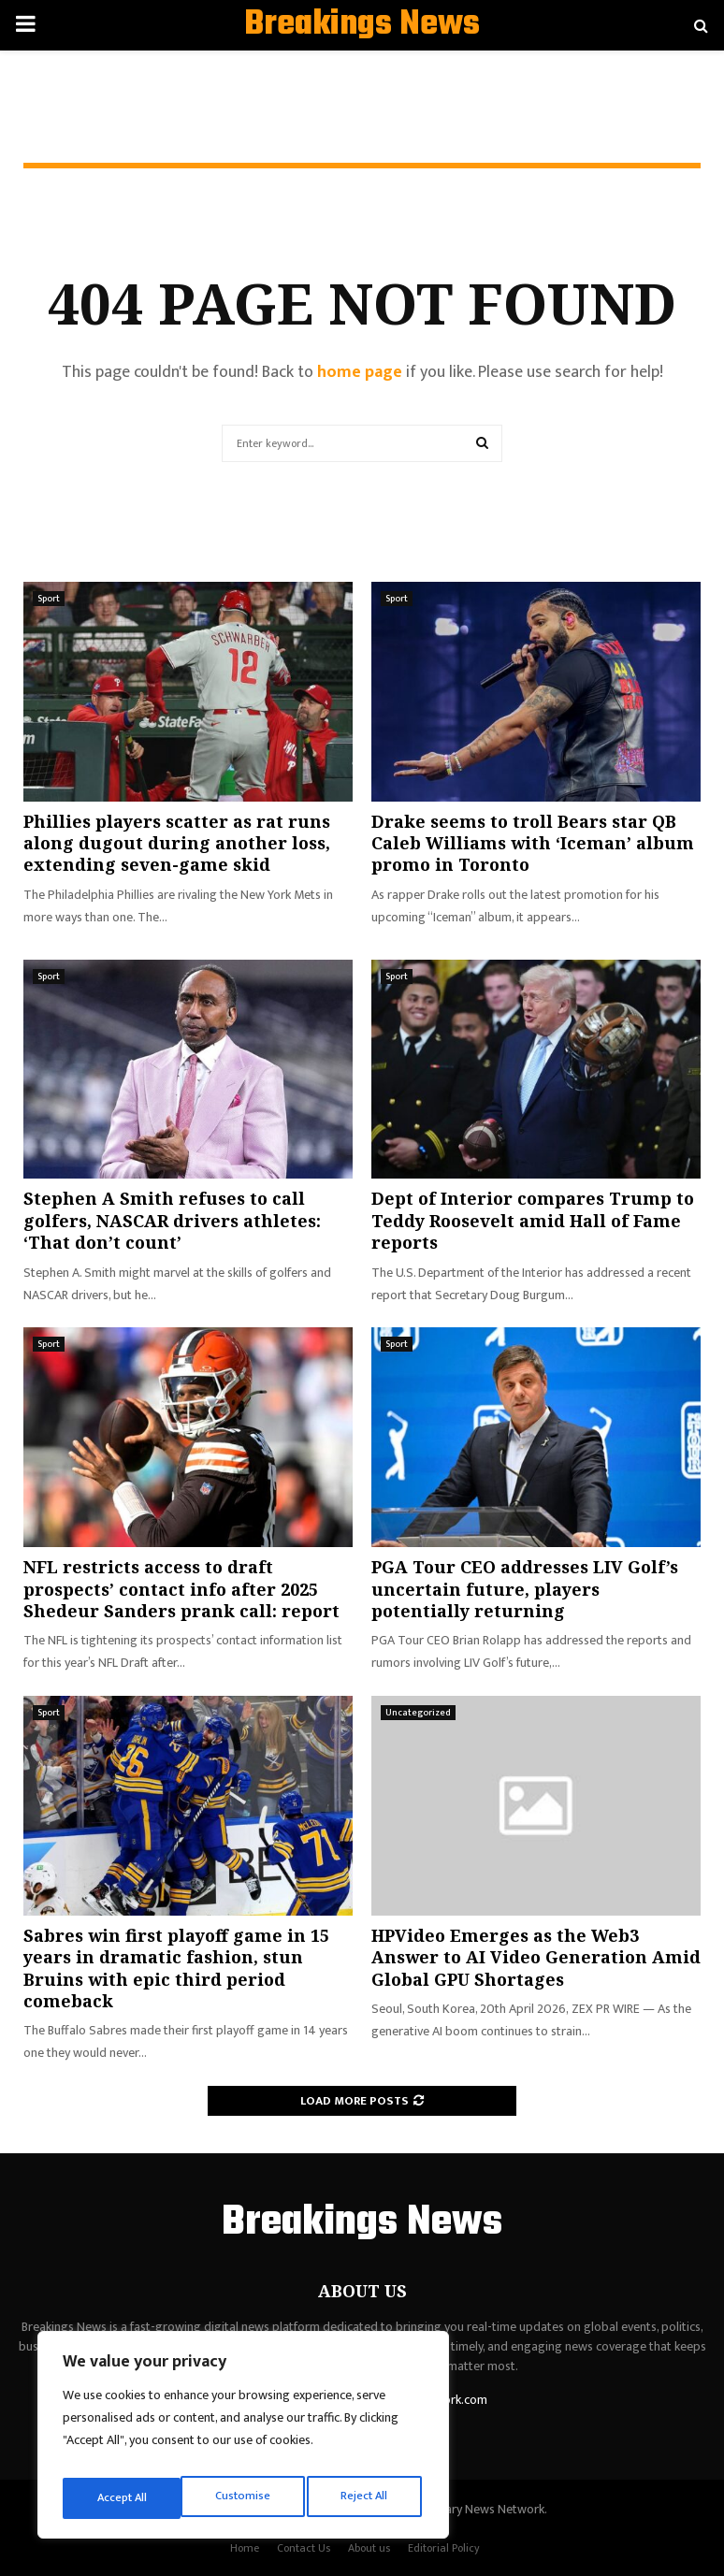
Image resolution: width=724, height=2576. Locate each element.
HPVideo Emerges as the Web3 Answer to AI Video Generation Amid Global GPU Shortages (536, 1957)
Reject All (246, 2498)
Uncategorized (418, 1712)
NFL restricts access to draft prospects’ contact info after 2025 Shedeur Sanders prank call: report (181, 1589)
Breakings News (362, 25)
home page (359, 372)
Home (244, 2548)
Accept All (366, 2498)
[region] (243, 2440)
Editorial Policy (444, 2548)
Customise (123, 2498)
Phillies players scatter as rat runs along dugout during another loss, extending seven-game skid (176, 843)
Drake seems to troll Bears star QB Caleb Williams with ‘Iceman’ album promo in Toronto (532, 843)
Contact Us (303, 2548)
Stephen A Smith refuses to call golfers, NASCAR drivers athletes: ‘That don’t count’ (172, 1220)
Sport (48, 598)
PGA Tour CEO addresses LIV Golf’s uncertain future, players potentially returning (524, 1589)
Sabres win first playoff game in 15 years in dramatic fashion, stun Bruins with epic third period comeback (176, 1968)
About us (369, 2548)
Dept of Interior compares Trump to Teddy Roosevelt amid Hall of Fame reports (532, 1220)
